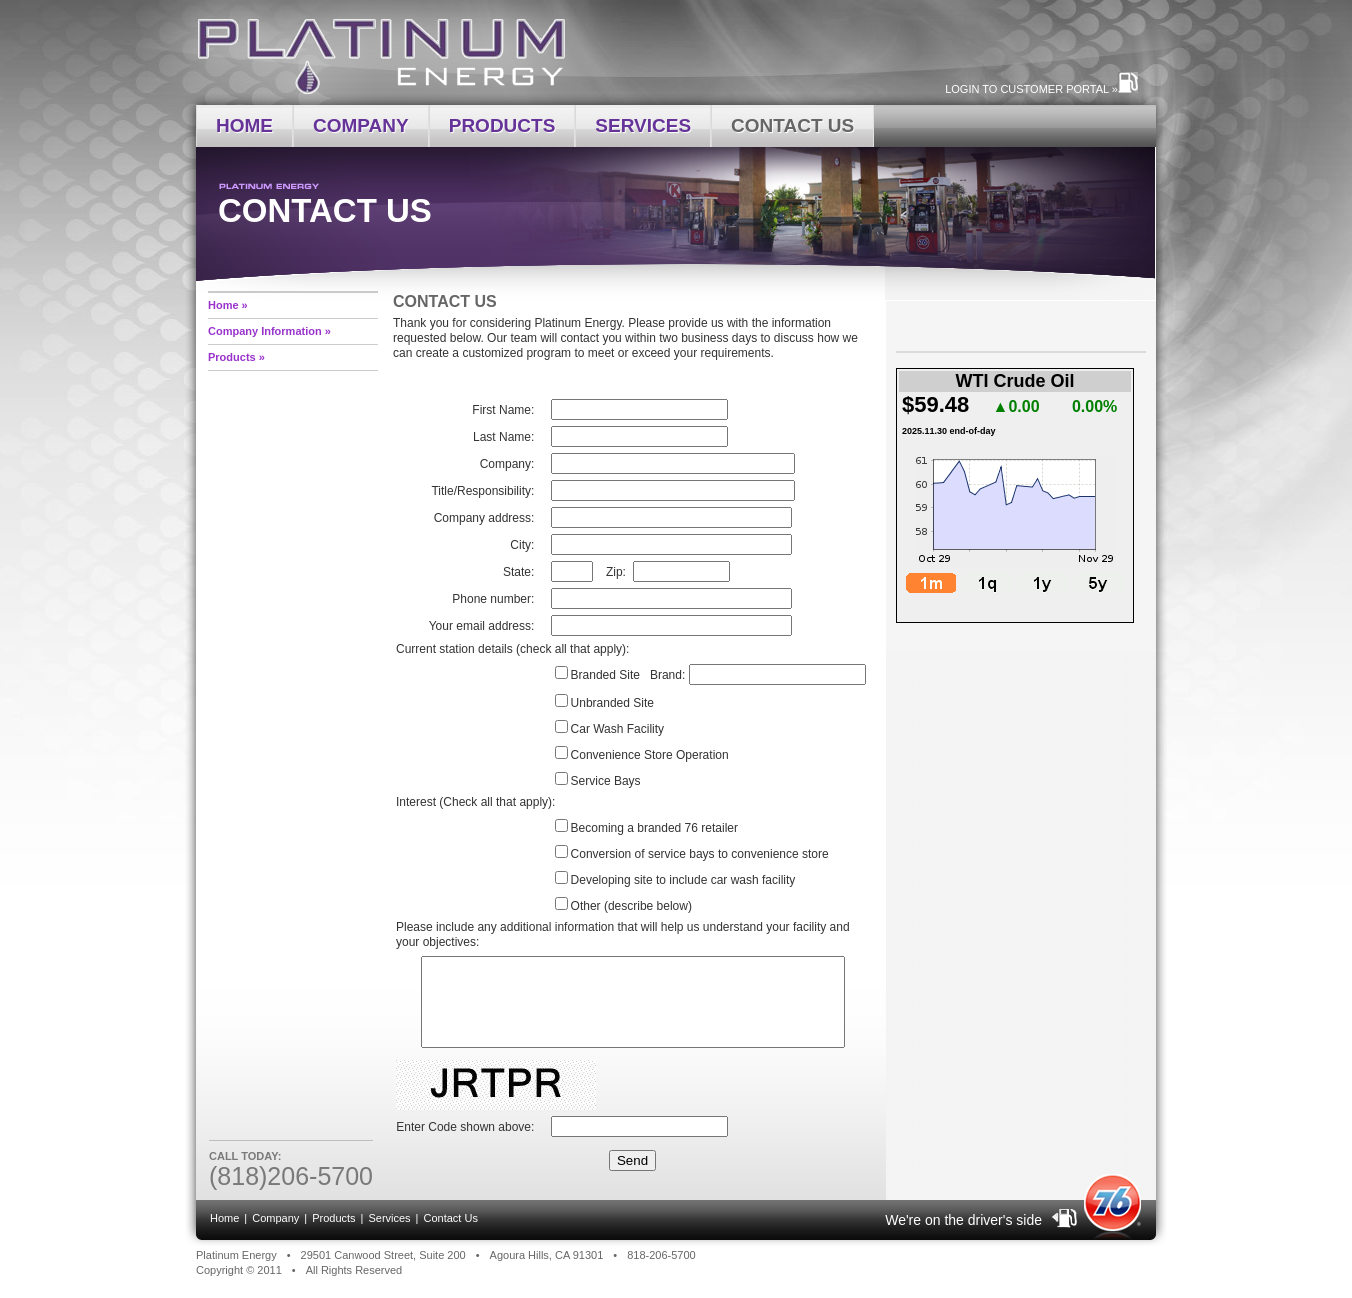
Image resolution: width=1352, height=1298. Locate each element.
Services (643, 125)
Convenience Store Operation (650, 755)
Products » (236, 357)
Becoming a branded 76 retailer (654, 828)
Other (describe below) (631, 906)
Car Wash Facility (618, 729)
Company (361, 125)
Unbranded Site (612, 703)
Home (244, 125)
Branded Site (605, 675)
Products (502, 125)
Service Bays (606, 781)
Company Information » (269, 331)
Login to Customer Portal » (1033, 89)
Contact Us (792, 125)
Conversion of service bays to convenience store (700, 854)
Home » (228, 305)
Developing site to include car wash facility (683, 880)
